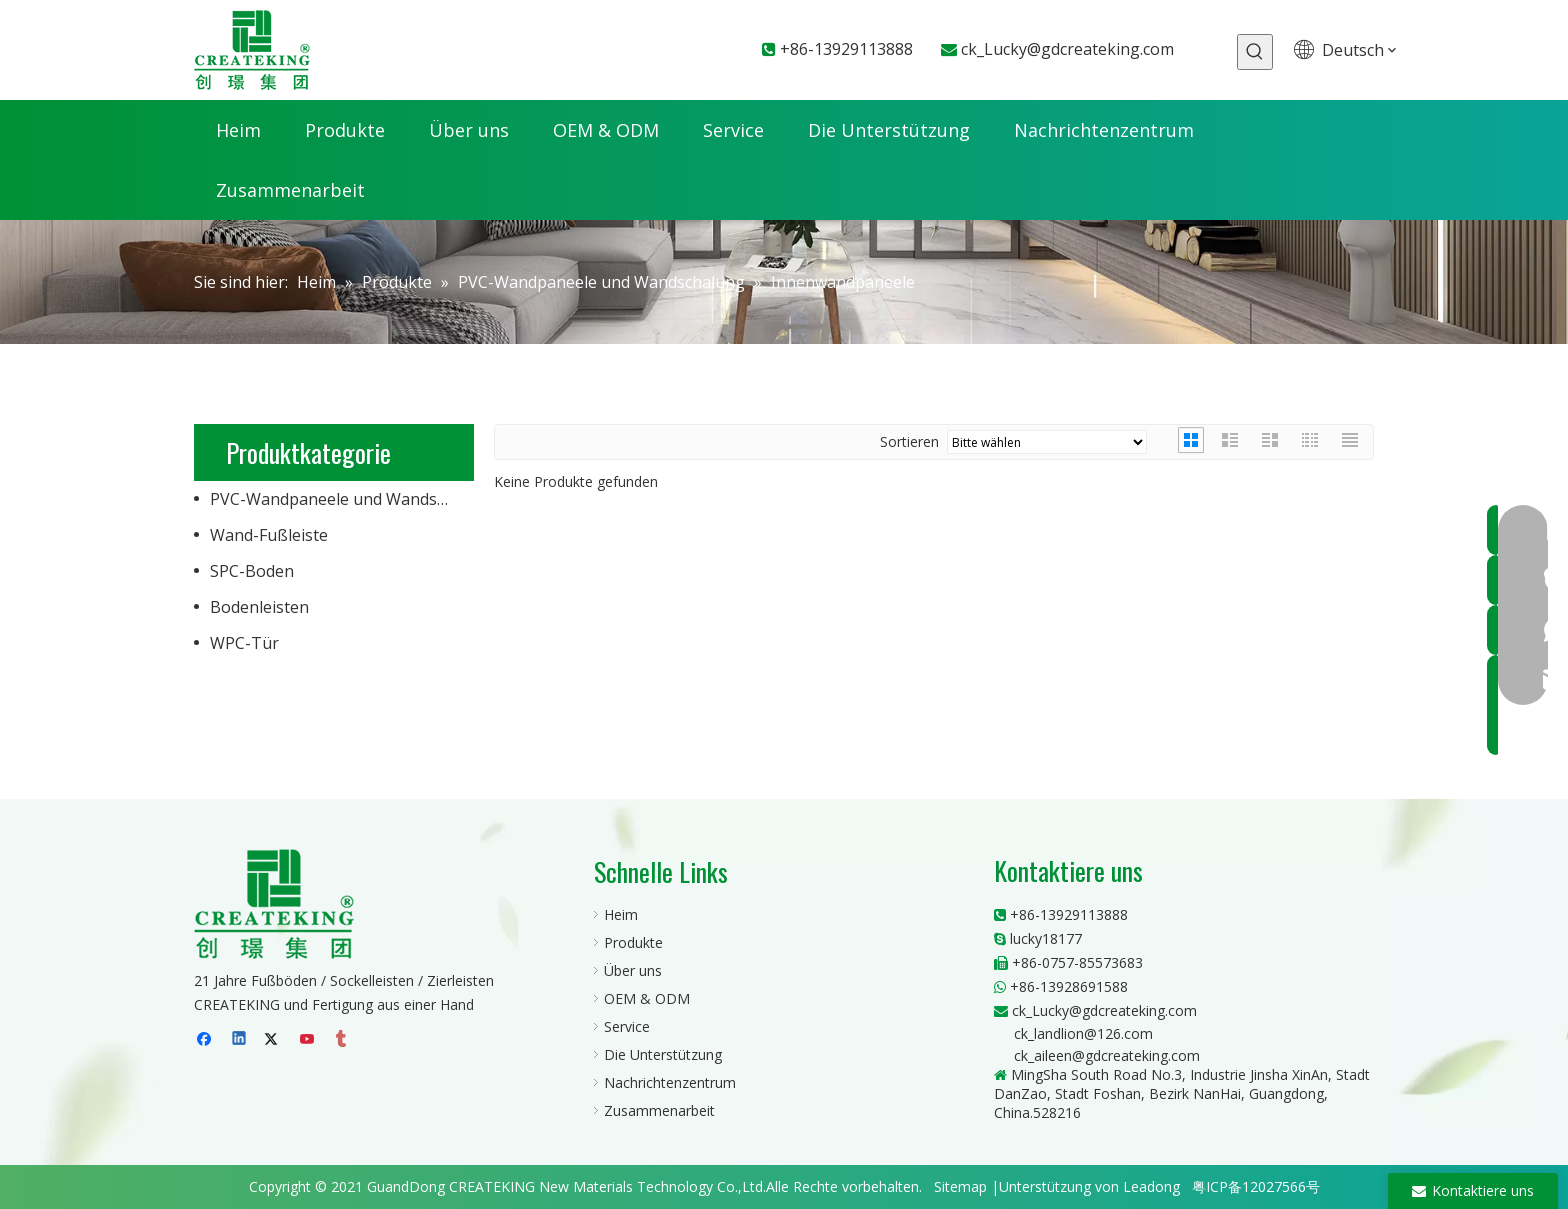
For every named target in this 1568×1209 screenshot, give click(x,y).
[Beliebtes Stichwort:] (1255, 52)
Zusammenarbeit (659, 1110)
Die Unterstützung (663, 1054)
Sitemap (960, 1186)
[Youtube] (308, 1040)
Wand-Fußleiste (269, 535)
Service (627, 1026)
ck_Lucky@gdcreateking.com (1067, 49)
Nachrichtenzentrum (670, 1082)
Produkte (633, 942)
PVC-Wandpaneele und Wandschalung (342, 499)
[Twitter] (274, 1040)
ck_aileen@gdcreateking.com (1107, 1055)
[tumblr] (342, 1040)
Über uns (633, 970)
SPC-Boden (252, 571)
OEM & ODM (647, 998)
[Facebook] (206, 1040)
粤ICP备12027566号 (1256, 1186)
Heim (621, 914)
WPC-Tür (244, 643)
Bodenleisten (259, 607)
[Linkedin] (240, 1040)
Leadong (1151, 1186)
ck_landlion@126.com (1083, 1033)
